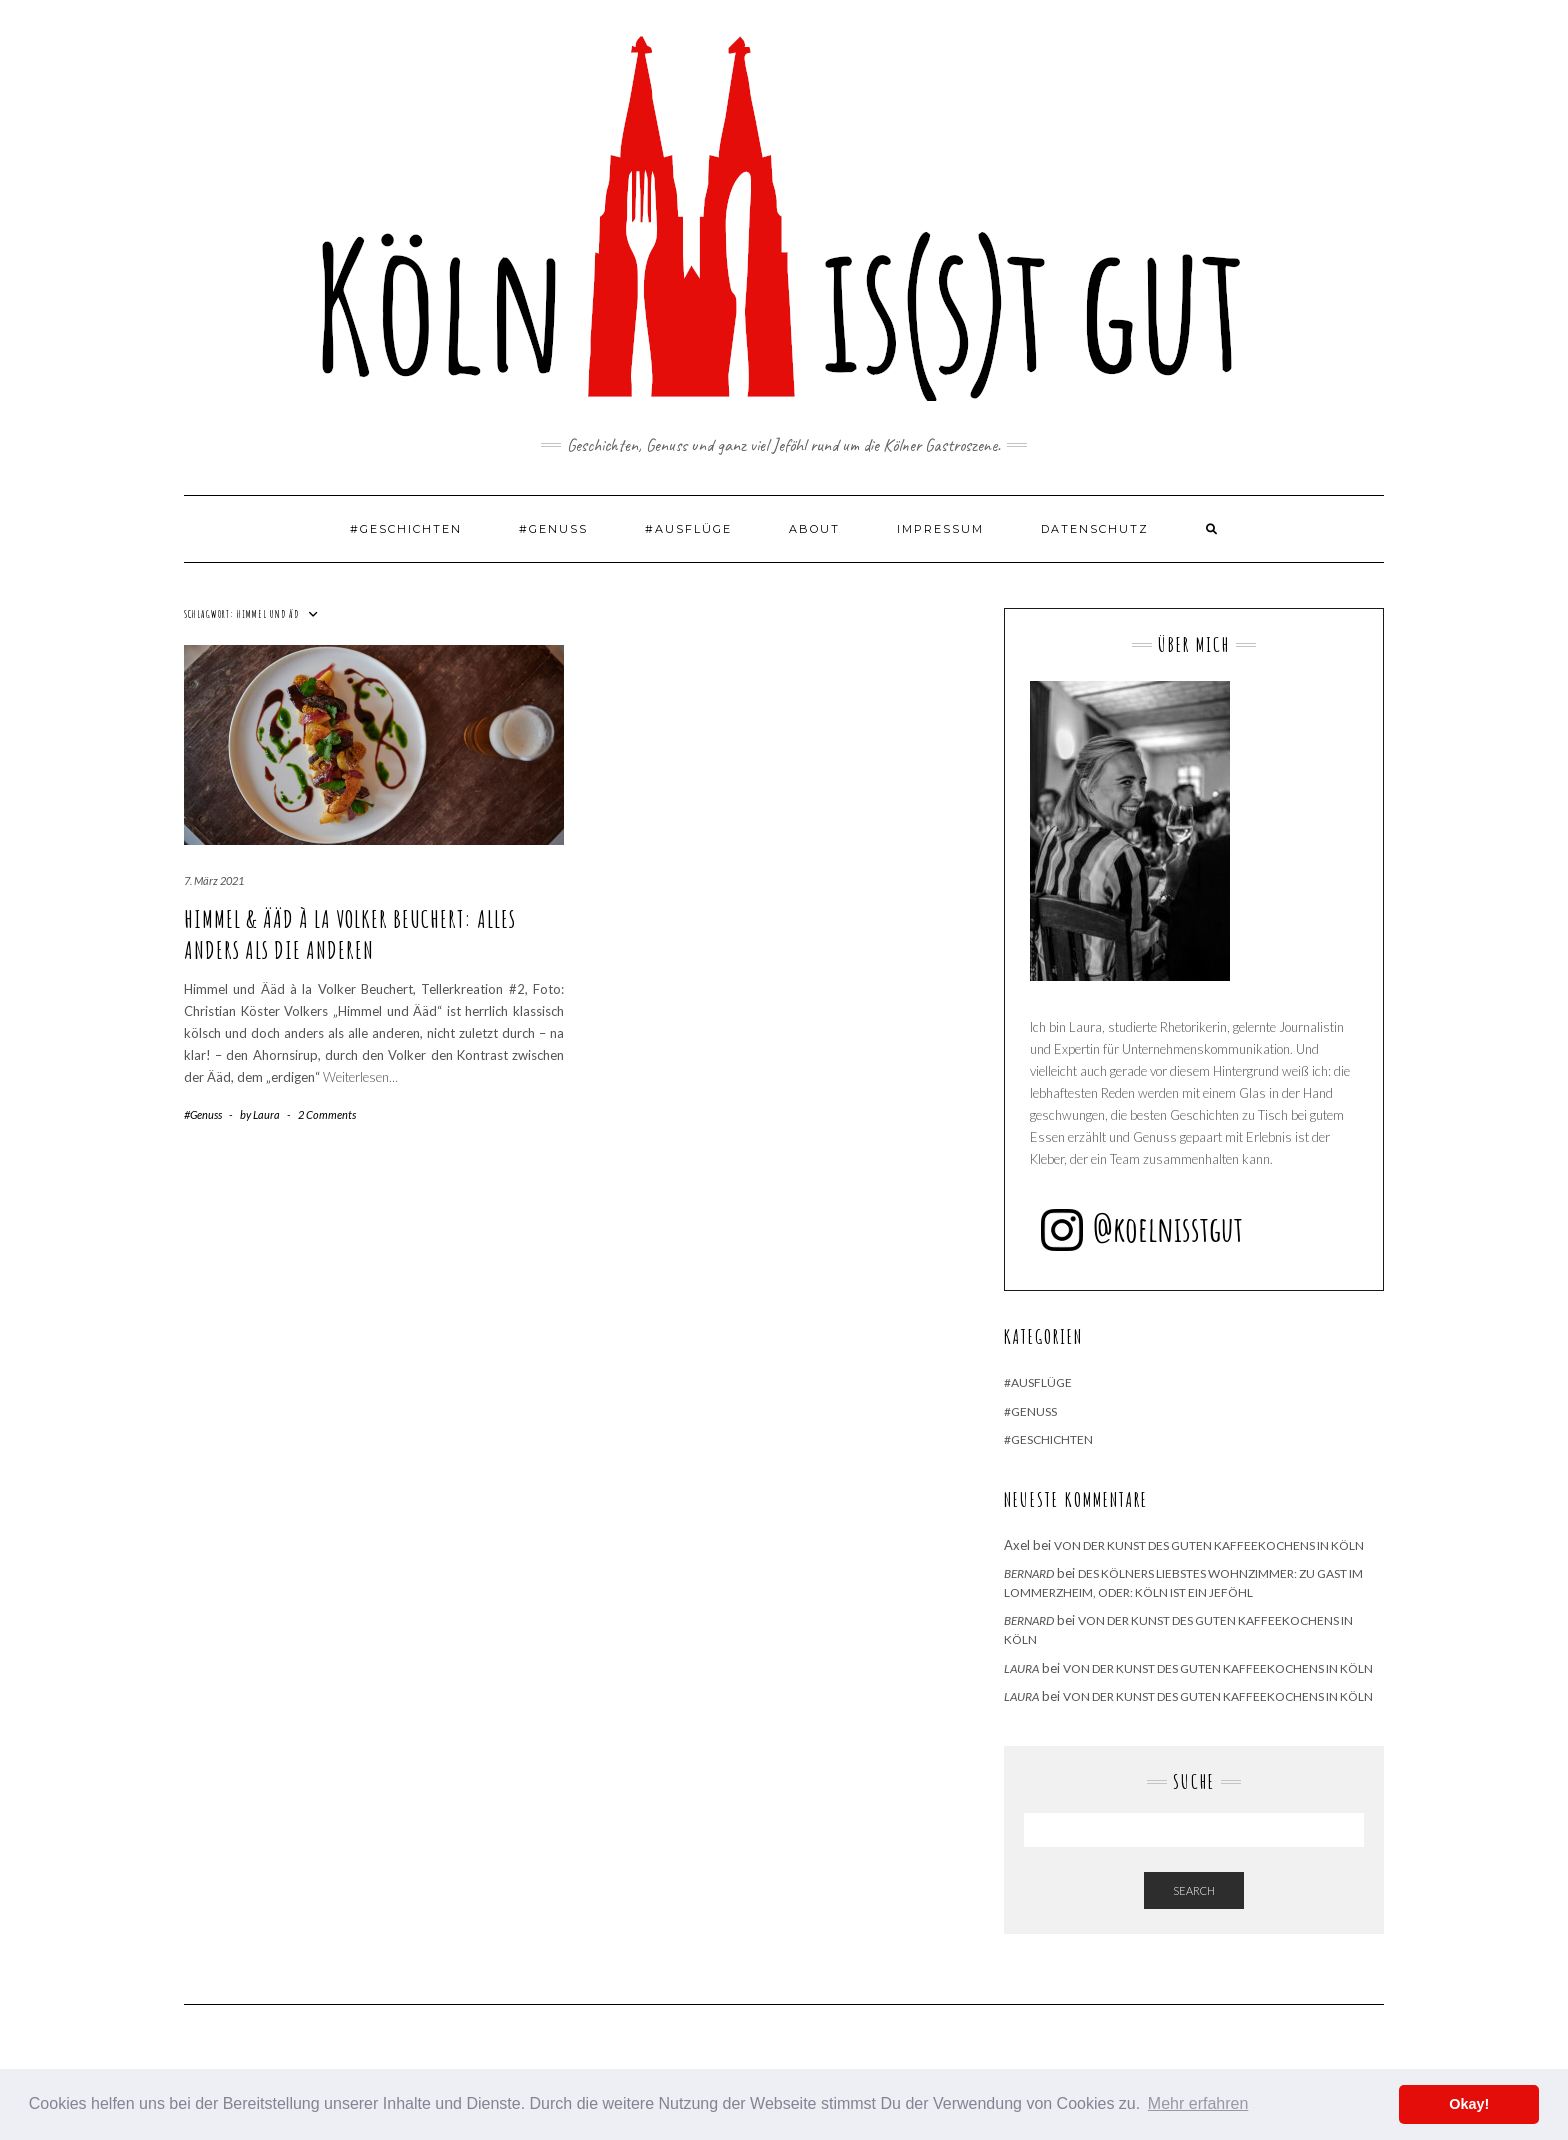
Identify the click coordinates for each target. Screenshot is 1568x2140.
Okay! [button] (1469, 2104)
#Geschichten (406, 529)
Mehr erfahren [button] (1198, 2103)
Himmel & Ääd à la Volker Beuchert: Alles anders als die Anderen (350, 934)
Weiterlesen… (360, 1077)
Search (1194, 1890)
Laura (1021, 1668)
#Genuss (553, 529)
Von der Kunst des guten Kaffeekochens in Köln (1209, 1545)
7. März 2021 (214, 880)
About (814, 529)
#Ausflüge (688, 529)
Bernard (1029, 1573)
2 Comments (327, 1114)
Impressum (940, 529)
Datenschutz (1095, 529)
